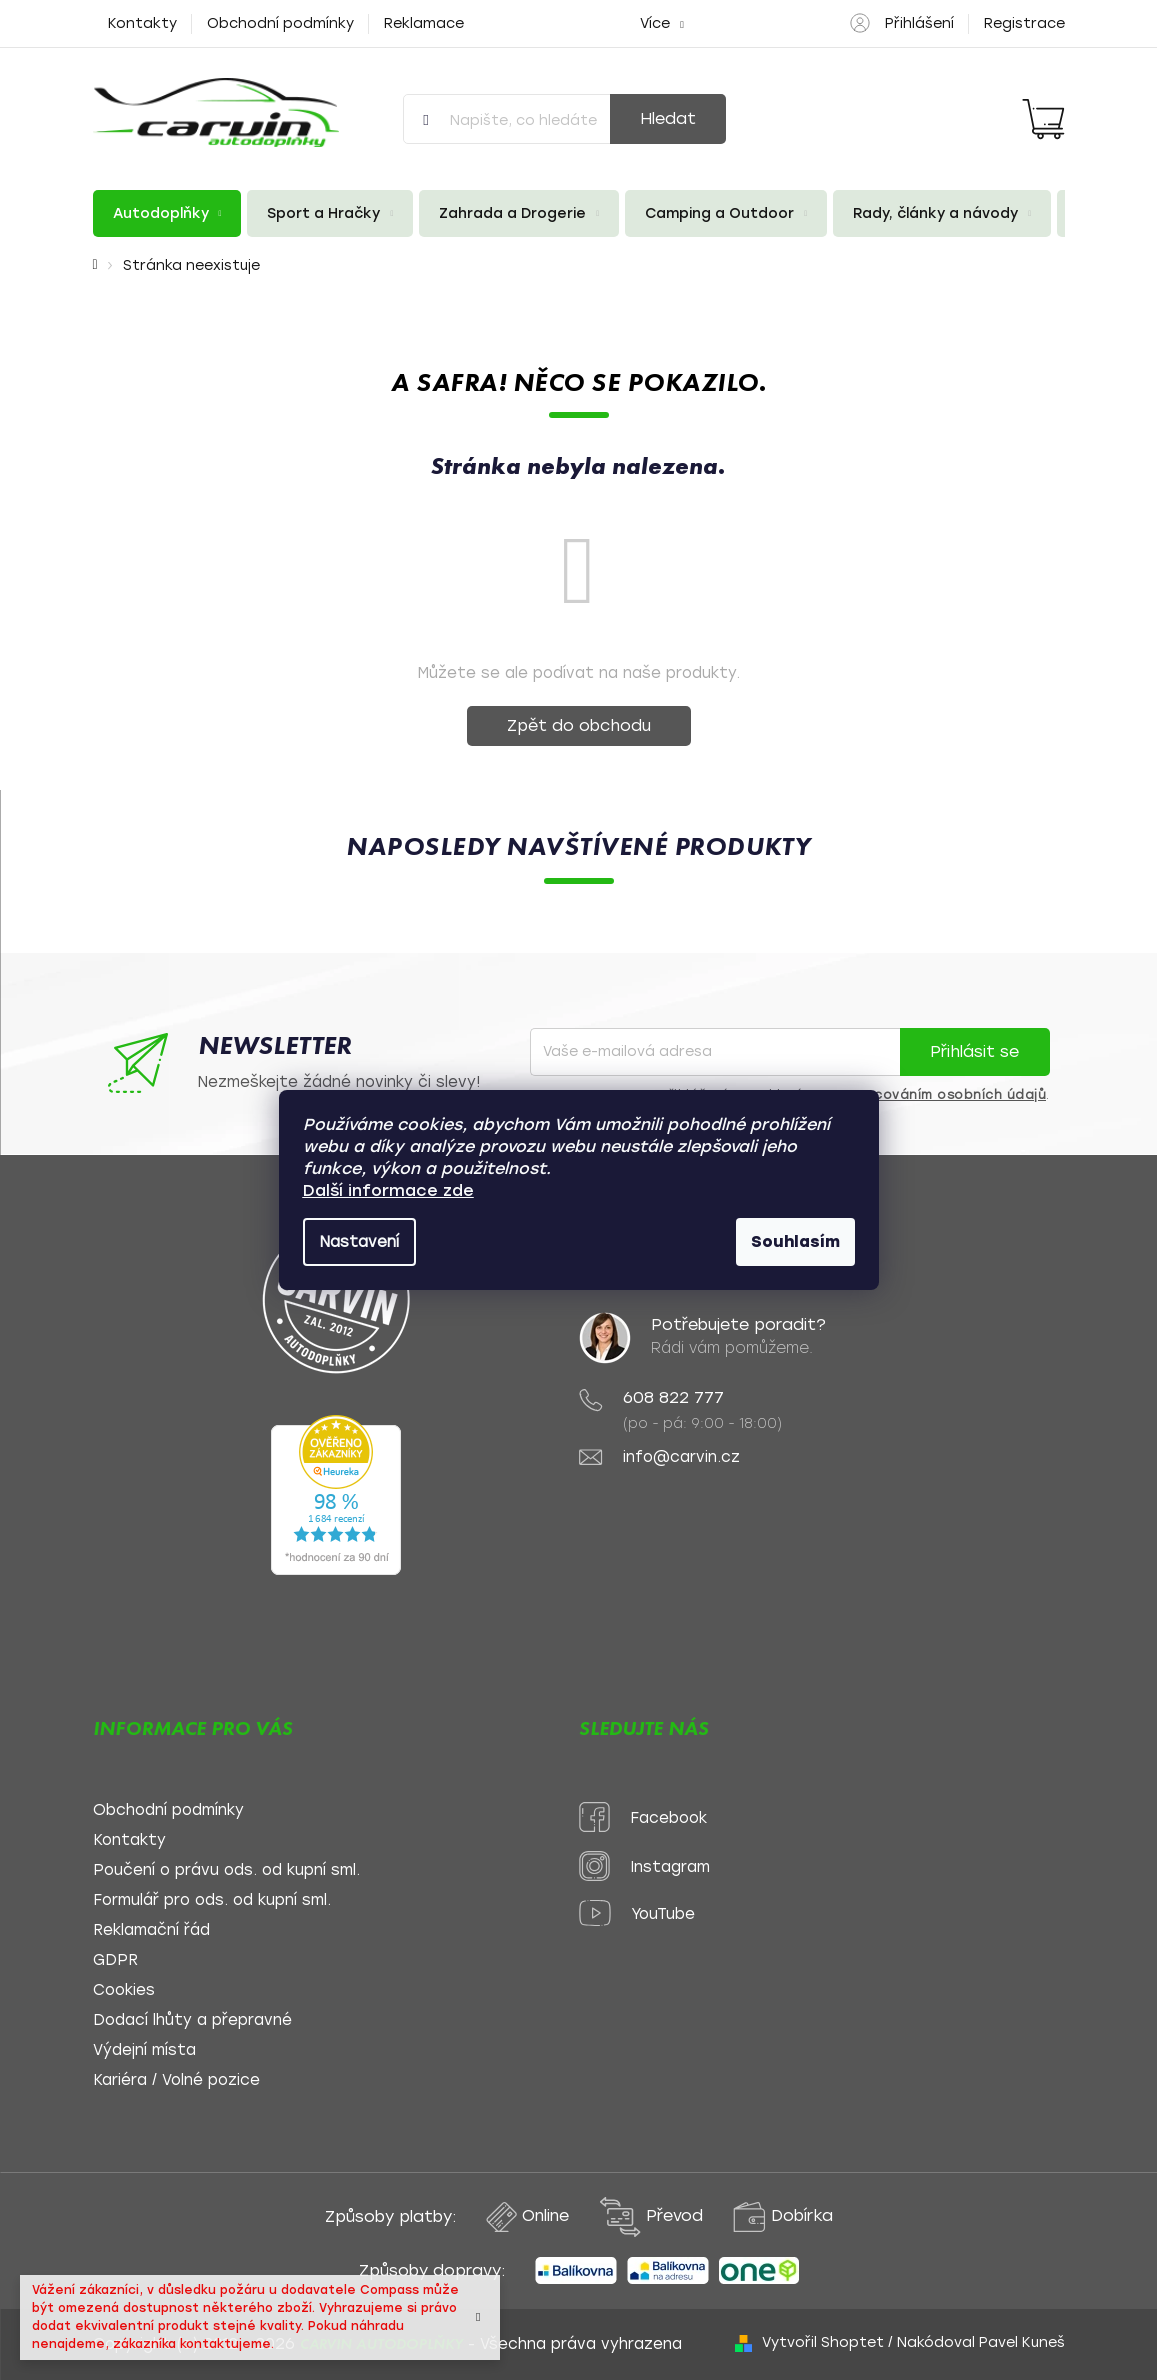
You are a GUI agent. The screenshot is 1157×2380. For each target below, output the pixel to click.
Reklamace (424, 23)
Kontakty (142, 23)
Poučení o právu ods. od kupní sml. (226, 1870)
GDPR (115, 1960)
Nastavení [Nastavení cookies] (359, 1242)
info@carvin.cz (681, 1457)
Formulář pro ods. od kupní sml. (212, 1900)
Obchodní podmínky (280, 23)
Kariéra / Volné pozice (176, 2080)
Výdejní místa (144, 2050)
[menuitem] (167, 213)
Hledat (668, 118)
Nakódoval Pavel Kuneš (981, 2342)
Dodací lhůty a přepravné (192, 2020)
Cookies (124, 1990)
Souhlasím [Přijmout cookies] (795, 1241)
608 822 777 (673, 1397)
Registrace (1024, 23)
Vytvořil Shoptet (823, 2342)
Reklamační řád (151, 1930)
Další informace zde (388, 1190)
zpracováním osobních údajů (944, 1095)
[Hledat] (565, 119)
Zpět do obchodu (579, 725)
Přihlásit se (974, 1051)
